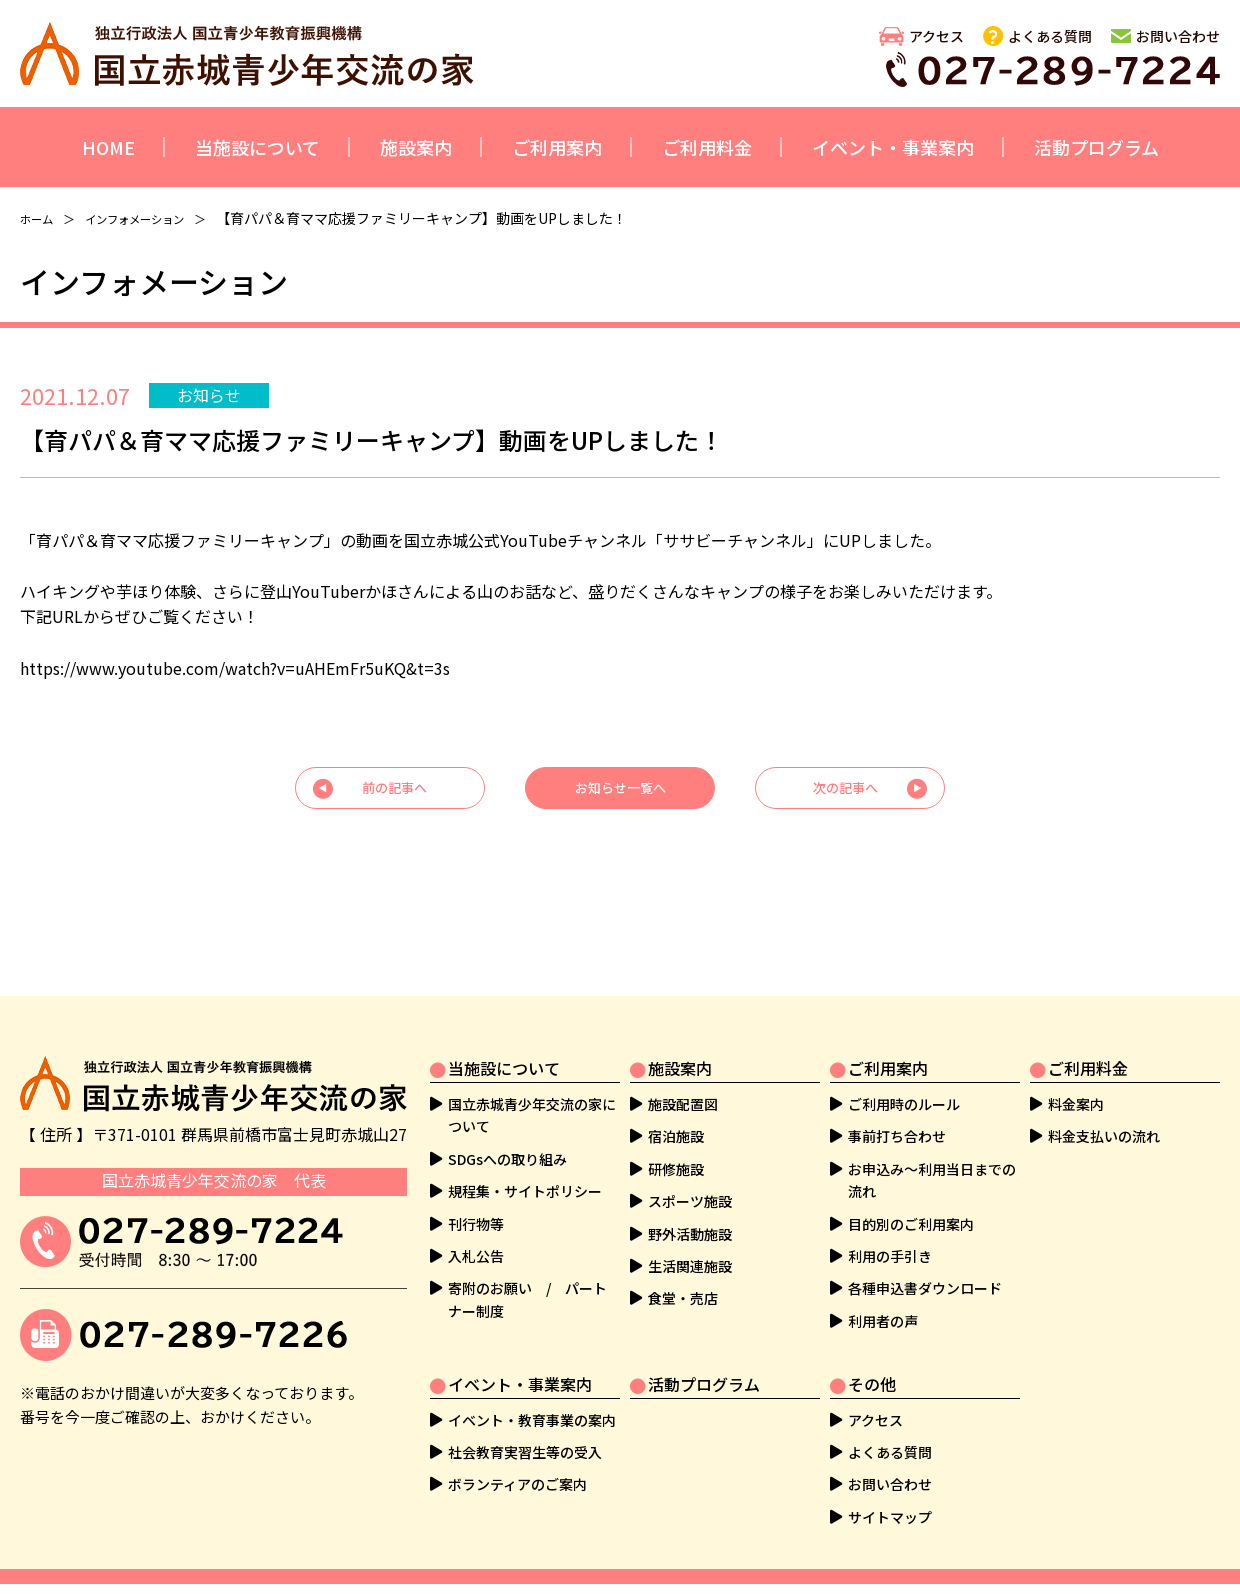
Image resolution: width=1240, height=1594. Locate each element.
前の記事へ (395, 793)
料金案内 (1076, 1076)
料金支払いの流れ (1104, 1109)
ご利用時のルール (904, 1076)
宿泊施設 (676, 1109)
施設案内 (416, 147)
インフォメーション (157, 218)
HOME (108, 147)
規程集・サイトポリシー (525, 1163)
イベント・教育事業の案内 (532, 1392)
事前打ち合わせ (897, 1109)
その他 (872, 1356)
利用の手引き (890, 1228)
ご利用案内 (557, 147)
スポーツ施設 (690, 1173)
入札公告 (476, 1228)
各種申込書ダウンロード (925, 1261)
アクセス (936, 36)
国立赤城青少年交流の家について (532, 1087)
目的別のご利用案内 (911, 1196)
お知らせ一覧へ (620, 793)
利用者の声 (883, 1293)
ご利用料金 (707, 147)
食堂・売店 (683, 1271)
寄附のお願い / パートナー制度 (527, 1272)
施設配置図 (683, 1076)
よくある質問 (1050, 36)
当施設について (257, 147)
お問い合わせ (1178, 36)
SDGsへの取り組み (507, 1131)
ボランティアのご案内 (517, 1457)
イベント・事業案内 (893, 147)
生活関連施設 (690, 1238)
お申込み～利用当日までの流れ (932, 1152)
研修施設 (676, 1141)
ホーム (41, 218)
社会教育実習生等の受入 (525, 1424)
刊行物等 (476, 1196)
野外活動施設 (690, 1206)
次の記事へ (845, 793)
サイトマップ (890, 1489)
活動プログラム (1096, 147)
